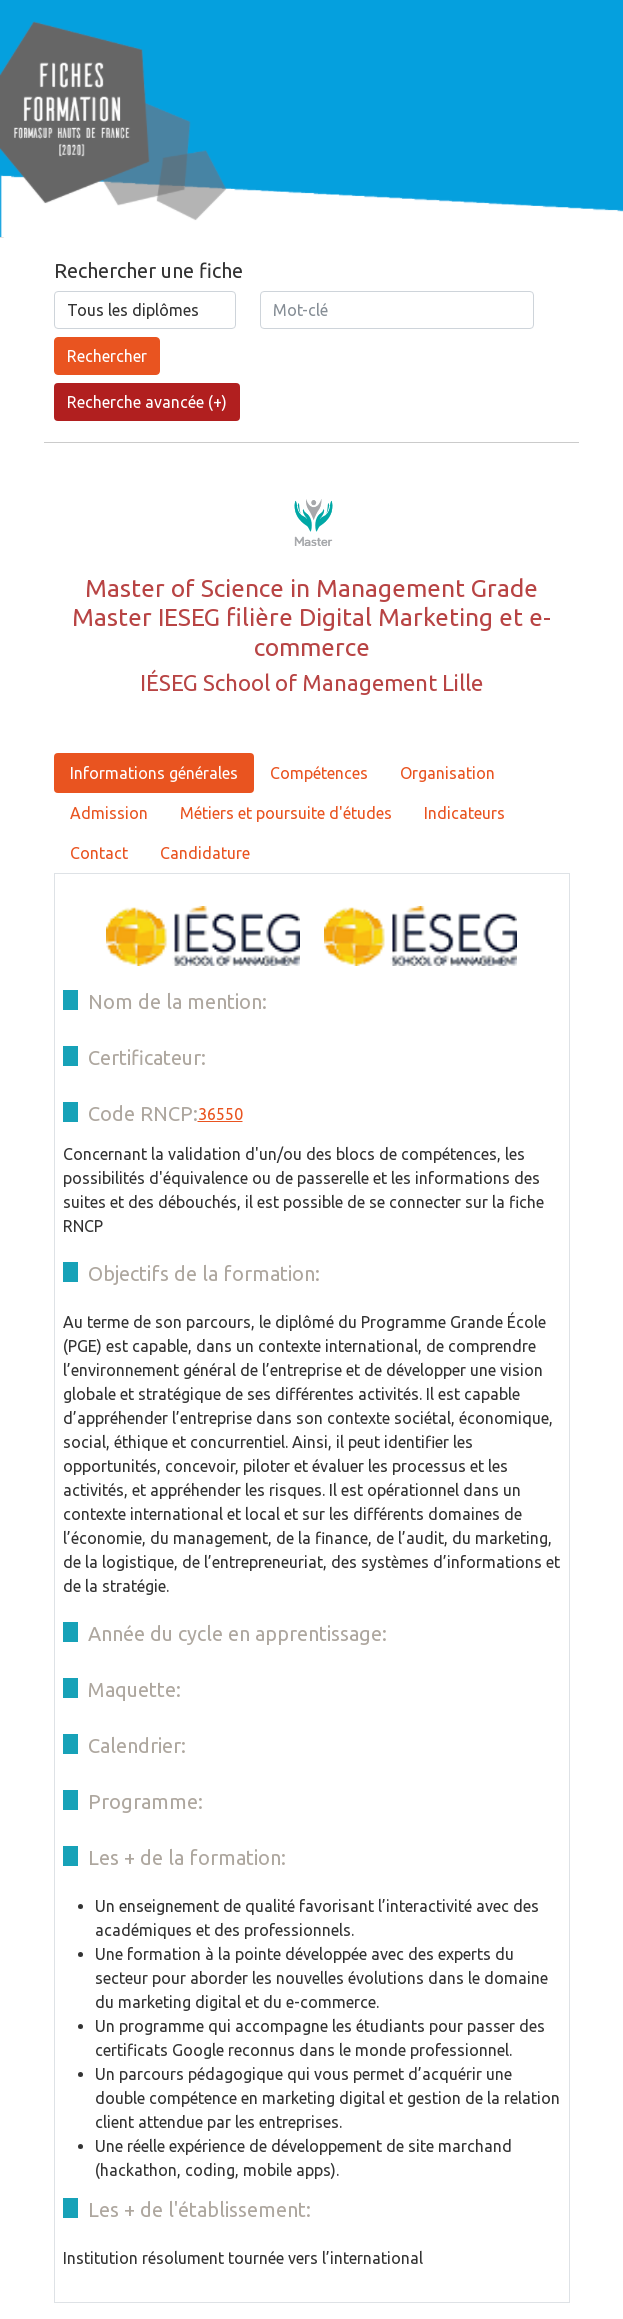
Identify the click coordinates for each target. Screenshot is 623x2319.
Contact (99, 853)
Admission (109, 813)
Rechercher (107, 356)
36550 (220, 1114)
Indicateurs (464, 813)
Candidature (205, 853)
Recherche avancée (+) (147, 402)
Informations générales (154, 773)
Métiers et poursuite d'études (286, 813)
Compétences (319, 773)
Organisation (447, 773)
